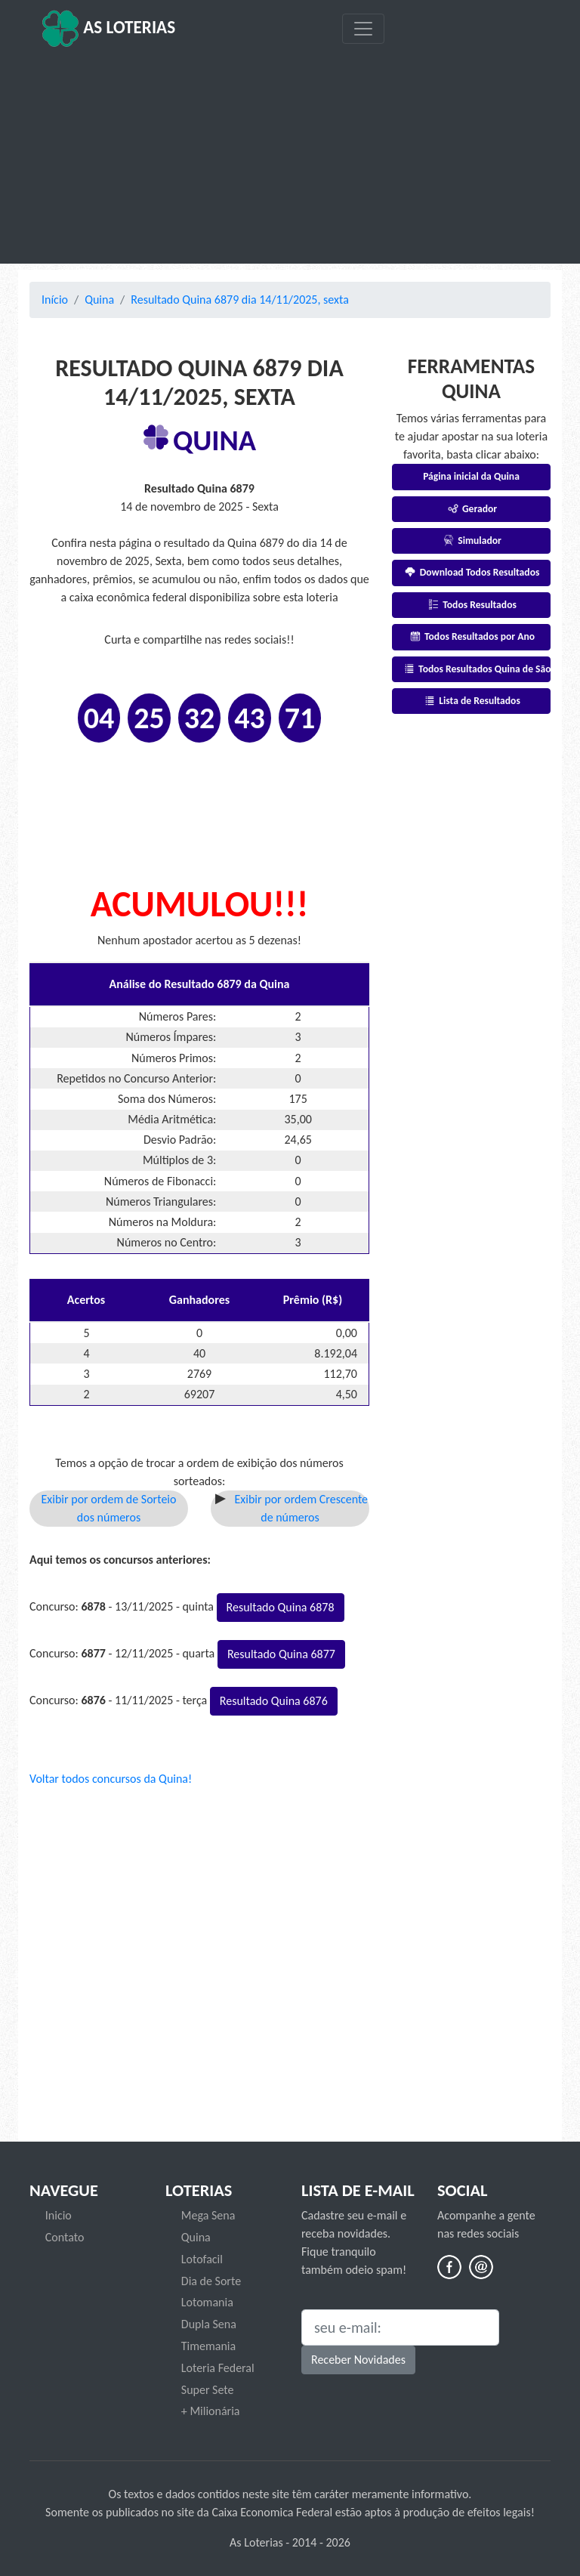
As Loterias (108, 29)
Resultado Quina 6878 (281, 1607)
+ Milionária (210, 2411)
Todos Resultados (471, 604)
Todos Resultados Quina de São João (476, 669)
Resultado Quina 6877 (281, 1654)
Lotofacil (202, 2259)
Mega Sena (208, 2215)
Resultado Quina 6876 (274, 1701)
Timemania (208, 2346)
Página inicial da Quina (471, 476)
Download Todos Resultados (471, 572)
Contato (65, 2237)
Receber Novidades (358, 2359)
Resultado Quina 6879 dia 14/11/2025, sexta (240, 299)
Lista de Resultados (471, 700)
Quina (99, 299)
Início (55, 299)
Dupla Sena (208, 2324)
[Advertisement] (290, 155)
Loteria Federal (218, 2368)
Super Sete (207, 2390)
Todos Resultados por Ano (471, 636)
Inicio (58, 2215)
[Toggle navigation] (363, 29)
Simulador (471, 540)
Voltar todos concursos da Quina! (110, 1778)
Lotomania (207, 2302)
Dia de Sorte (211, 2281)
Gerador (471, 508)
